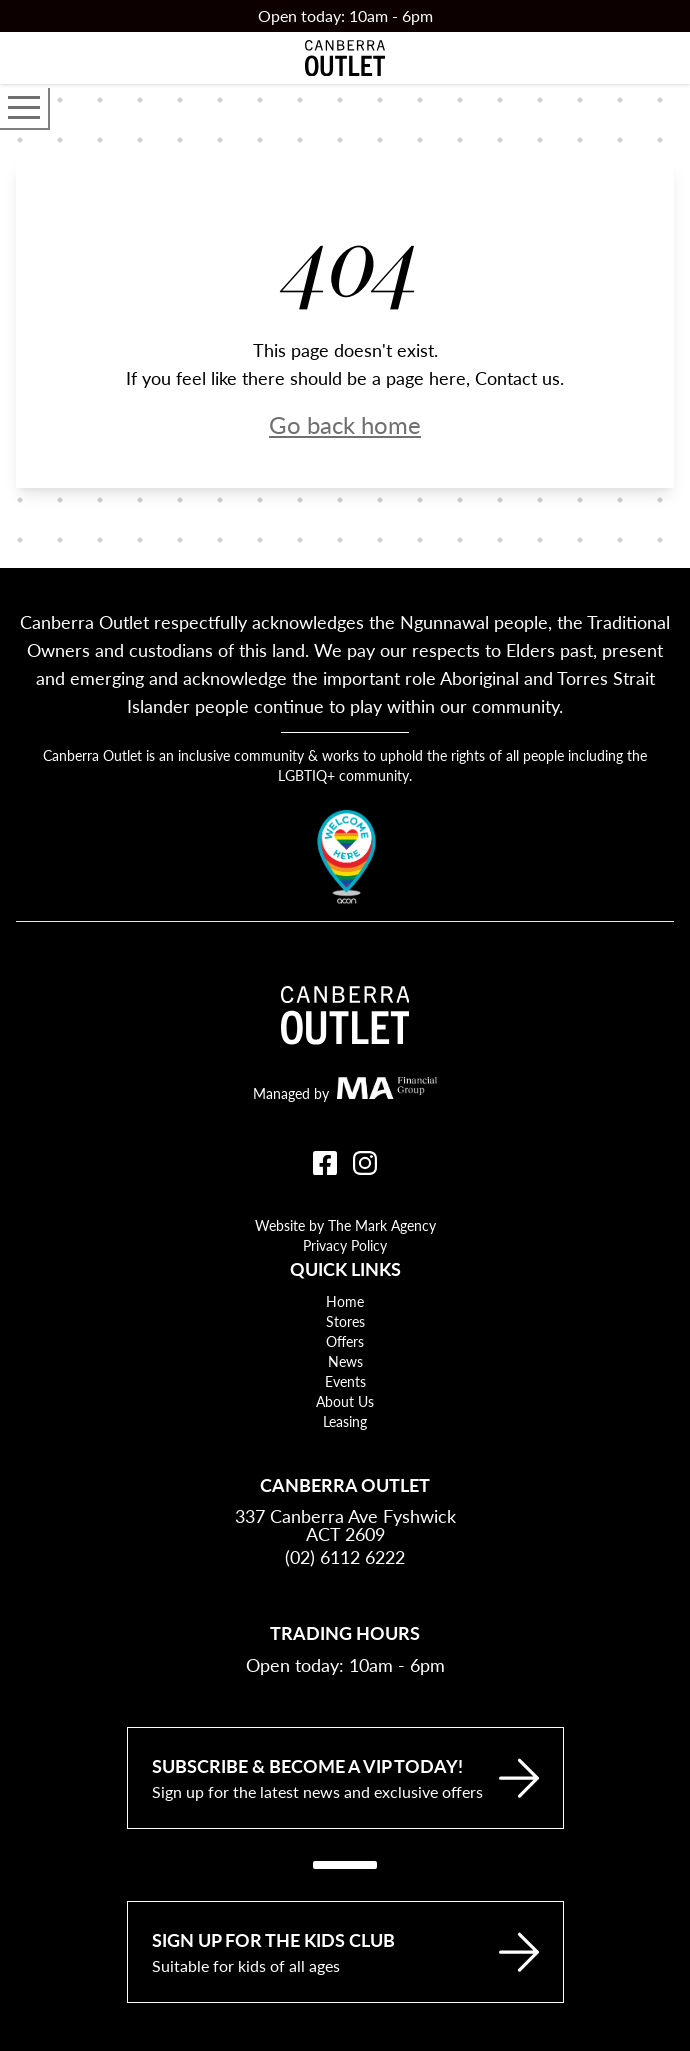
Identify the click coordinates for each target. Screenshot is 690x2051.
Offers (345, 1341)
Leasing (345, 1421)
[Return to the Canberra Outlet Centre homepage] (345, 58)
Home (345, 1301)
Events (345, 1381)
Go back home (345, 424)
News (345, 1361)
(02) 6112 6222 (345, 1556)
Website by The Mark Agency (345, 1225)
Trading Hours (345, 1632)
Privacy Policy (345, 1245)
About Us (345, 1401)
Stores (345, 1321)
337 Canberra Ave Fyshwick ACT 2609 (345, 1525)
